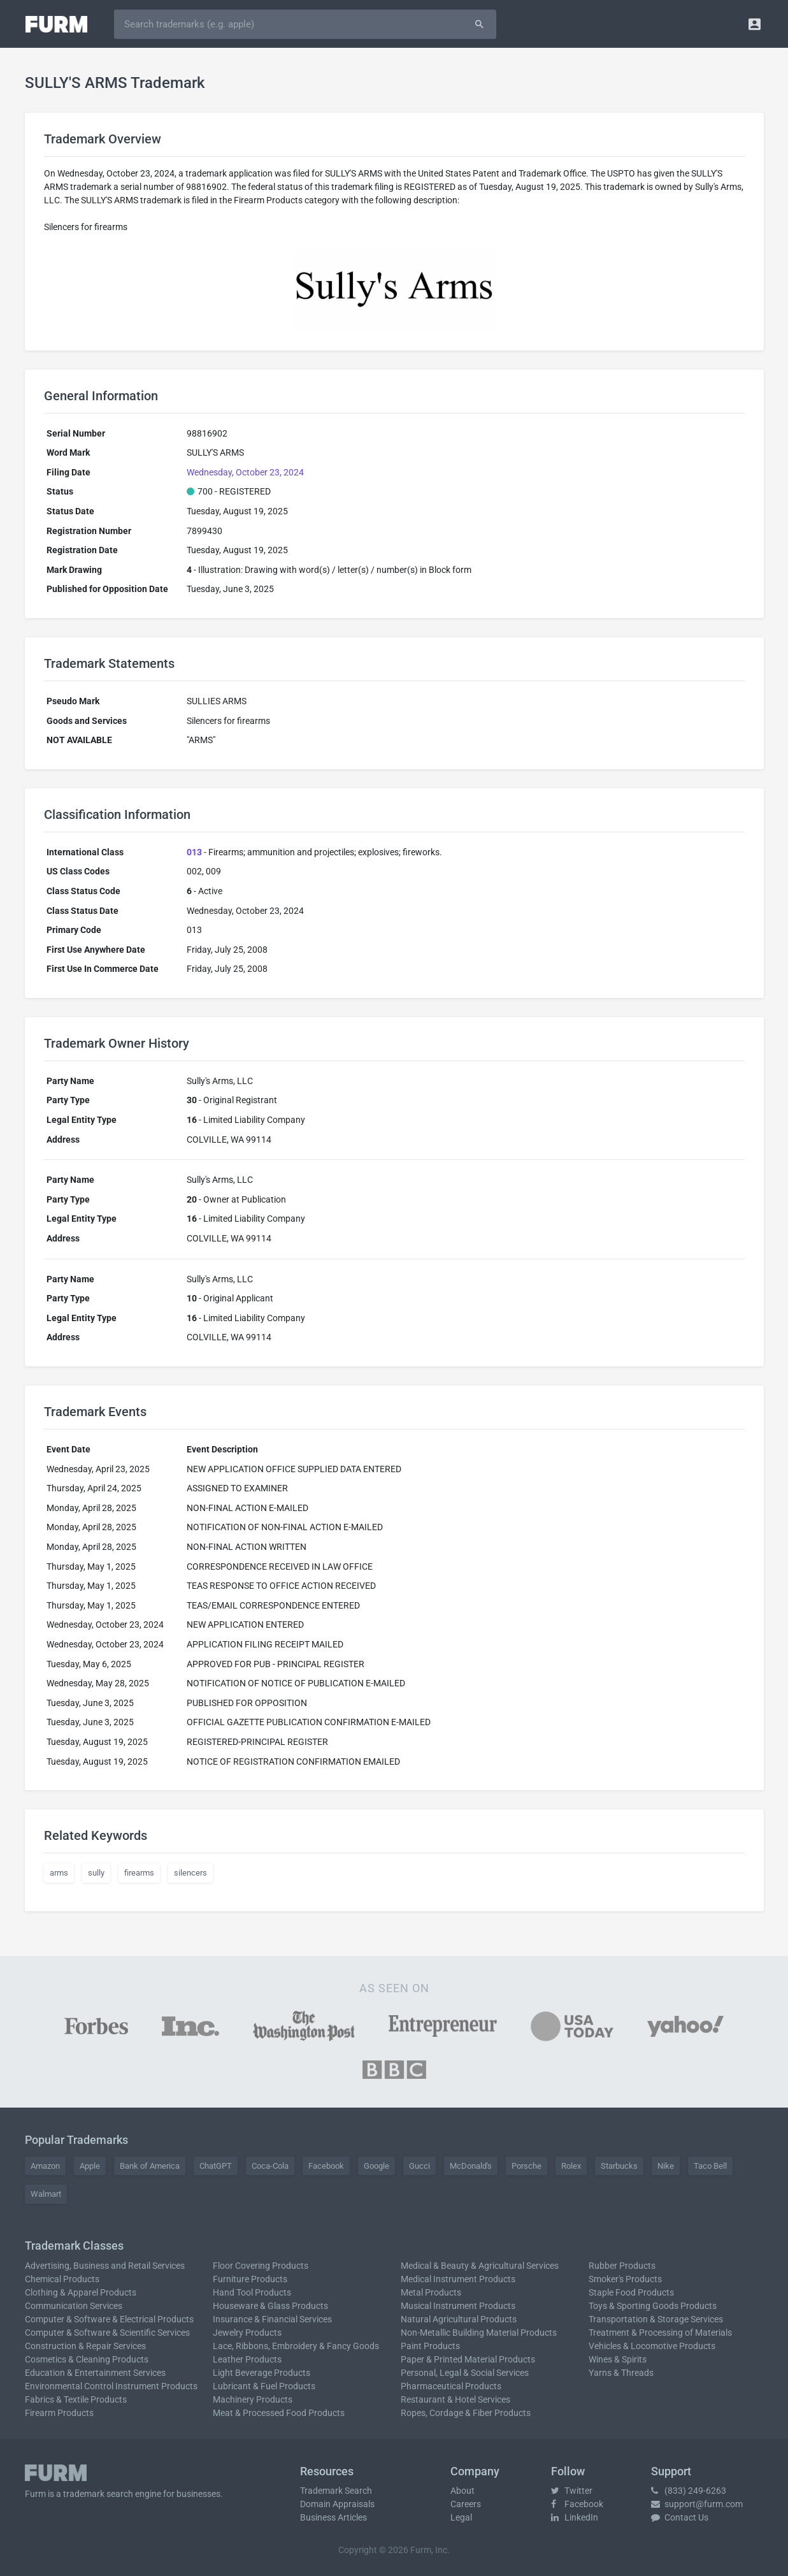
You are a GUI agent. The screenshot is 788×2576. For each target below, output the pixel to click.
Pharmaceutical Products (451, 2386)
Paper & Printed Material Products (468, 2359)
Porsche (526, 2166)
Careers (465, 2504)
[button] (754, 24)
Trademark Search (336, 2491)
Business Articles (333, 2517)
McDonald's (471, 2166)
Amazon (45, 2166)
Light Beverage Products (261, 2373)
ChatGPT (215, 2166)
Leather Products (247, 2359)
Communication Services (73, 2306)
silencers (190, 1873)
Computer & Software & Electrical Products (109, 2319)
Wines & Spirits (618, 2359)
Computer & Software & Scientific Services (107, 2332)
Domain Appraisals (337, 2504)
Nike (665, 2166)
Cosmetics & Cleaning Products (86, 2359)
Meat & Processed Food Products (279, 2413)
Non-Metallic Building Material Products (479, 2332)
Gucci (419, 2166)
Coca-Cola (270, 2166)
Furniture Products (250, 2279)
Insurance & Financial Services (272, 2319)
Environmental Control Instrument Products (111, 2386)
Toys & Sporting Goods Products (653, 2306)
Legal (461, 2517)
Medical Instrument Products (458, 2279)
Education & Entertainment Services (95, 2373)
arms (59, 1873)
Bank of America (150, 2166)
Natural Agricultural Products (459, 2319)
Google (376, 2166)
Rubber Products (622, 2266)
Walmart (46, 2194)
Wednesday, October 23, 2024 (245, 472)
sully (96, 1873)
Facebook (326, 2166)
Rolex (571, 2166)
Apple (90, 2166)
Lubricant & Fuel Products (264, 2386)
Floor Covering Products (260, 2266)
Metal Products (431, 2292)
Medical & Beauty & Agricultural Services (480, 2266)
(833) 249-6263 (688, 2491)
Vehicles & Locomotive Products (652, 2346)
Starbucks (619, 2166)
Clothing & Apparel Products (80, 2292)
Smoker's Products (625, 2279)
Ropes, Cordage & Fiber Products (466, 2413)
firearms (139, 1873)
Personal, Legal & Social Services (465, 2373)
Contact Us (679, 2517)
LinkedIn (574, 2517)
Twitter (571, 2491)
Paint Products (430, 2346)
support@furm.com (697, 2504)
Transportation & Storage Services (656, 2319)
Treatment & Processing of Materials (660, 2332)
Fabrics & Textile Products (76, 2399)
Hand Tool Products (252, 2292)
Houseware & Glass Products (270, 2306)
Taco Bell (710, 2166)
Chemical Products (62, 2279)
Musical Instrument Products (458, 2306)
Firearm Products (59, 2413)
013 (194, 852)
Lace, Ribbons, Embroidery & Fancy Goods (296, 2346)
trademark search (98, 2494)
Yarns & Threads (621, 2373)
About (462, 2491)
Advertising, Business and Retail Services (105, 2266)
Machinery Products (252, 2399)
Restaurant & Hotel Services (455, 2399)
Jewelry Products (247, 2332)
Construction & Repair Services (85, 2346)
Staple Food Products (631, 2292)
